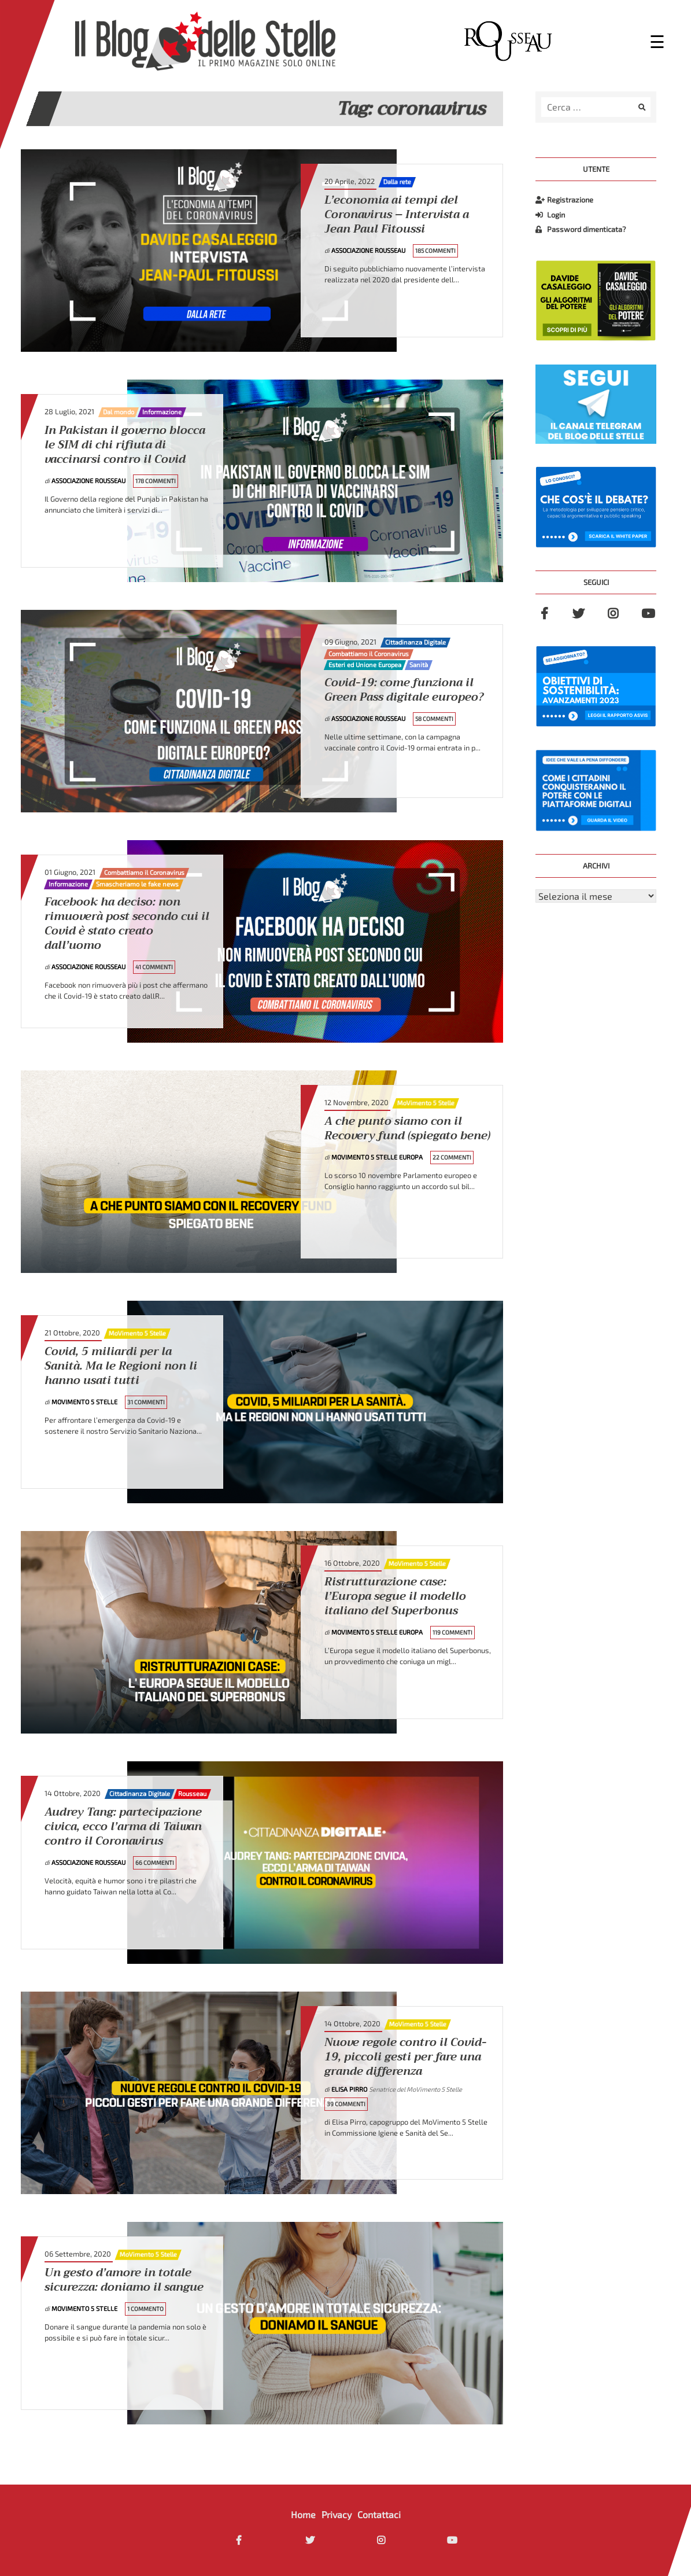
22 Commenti (452, 1157)
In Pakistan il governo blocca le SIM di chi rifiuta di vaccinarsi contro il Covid (125, 445)
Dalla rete (397, 181)
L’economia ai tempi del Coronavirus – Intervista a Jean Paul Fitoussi (396, 215)
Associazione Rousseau (369, 250)
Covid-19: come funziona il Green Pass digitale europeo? (403, 690)
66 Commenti (154, 1862)
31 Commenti (146, 1402)
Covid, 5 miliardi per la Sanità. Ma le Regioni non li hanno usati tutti (121, 1366)
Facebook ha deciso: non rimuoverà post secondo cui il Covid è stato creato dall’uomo (127, 924)
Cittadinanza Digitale (415, 642)
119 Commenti (452, 1632)
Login (550, 214)
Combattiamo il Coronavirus (368, 653)
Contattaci (379, 2514)
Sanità (418, 664)
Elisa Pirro (350, 2089)
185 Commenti (435, 250)
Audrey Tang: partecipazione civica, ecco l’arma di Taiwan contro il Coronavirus (123, 1827)
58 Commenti (434, 718)
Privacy (337, 2514)
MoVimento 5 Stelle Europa (377, 1157)
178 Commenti (155, 480)
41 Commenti (154, 966)
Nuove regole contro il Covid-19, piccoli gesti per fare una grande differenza (405, 2057)
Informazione (162, 412)
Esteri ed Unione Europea (364, 664)
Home (303, 2514)
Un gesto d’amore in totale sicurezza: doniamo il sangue (124, 2280)
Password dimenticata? (580, 229)
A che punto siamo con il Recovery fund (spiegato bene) (407, 1128)
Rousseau (192, 1793)
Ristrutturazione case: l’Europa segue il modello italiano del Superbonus (395, 1596)
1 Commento (145, 2308)
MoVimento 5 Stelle (425, 1102)
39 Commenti (346, 2103)
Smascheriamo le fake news (137, 884)
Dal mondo (118, 412)
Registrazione (564, 199)
